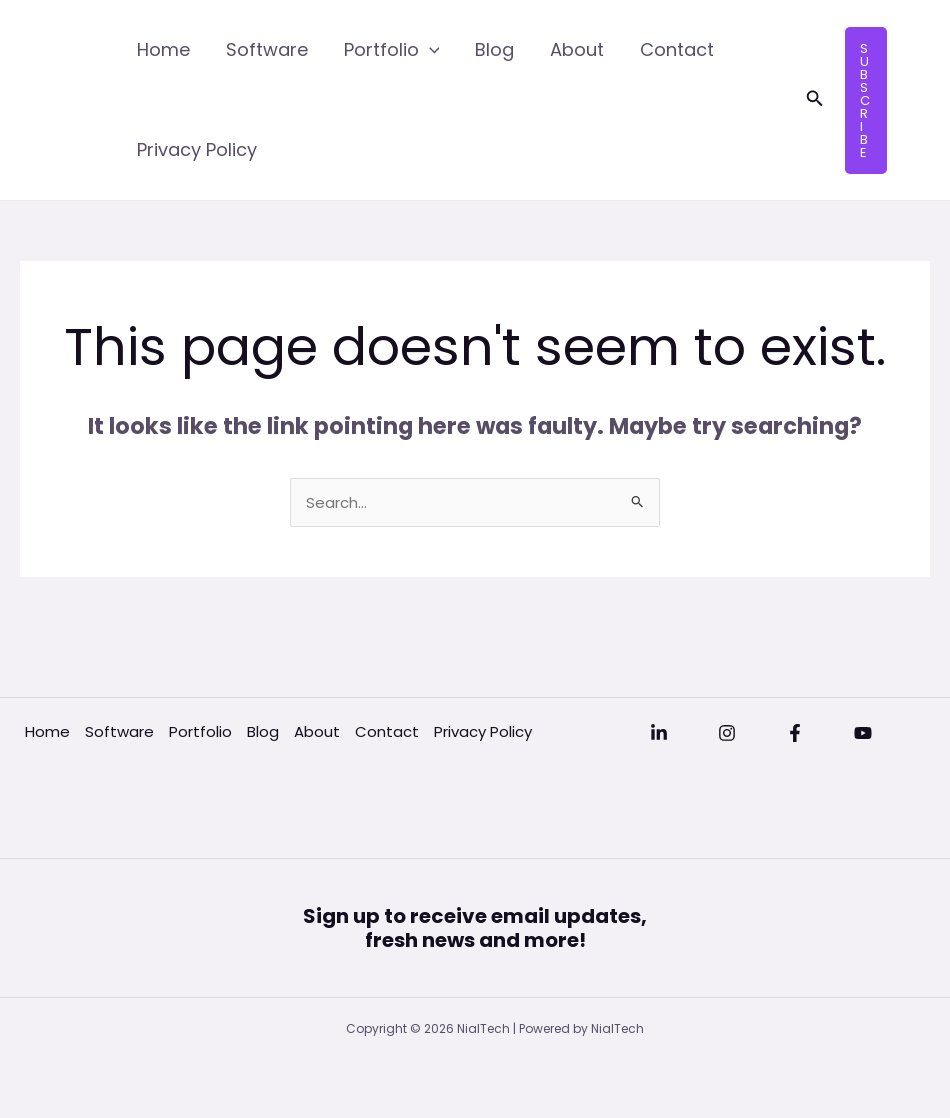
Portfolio (392, 50)
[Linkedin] (659, 733)
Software (267, 49)
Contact (677, 49)
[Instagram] (727, 733)
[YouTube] (863, 733)
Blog (494, 49)
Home (163, 49)
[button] (815, 100)
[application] (429, 50)
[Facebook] (795, 733)
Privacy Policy (197, 149)
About (577, 49)
